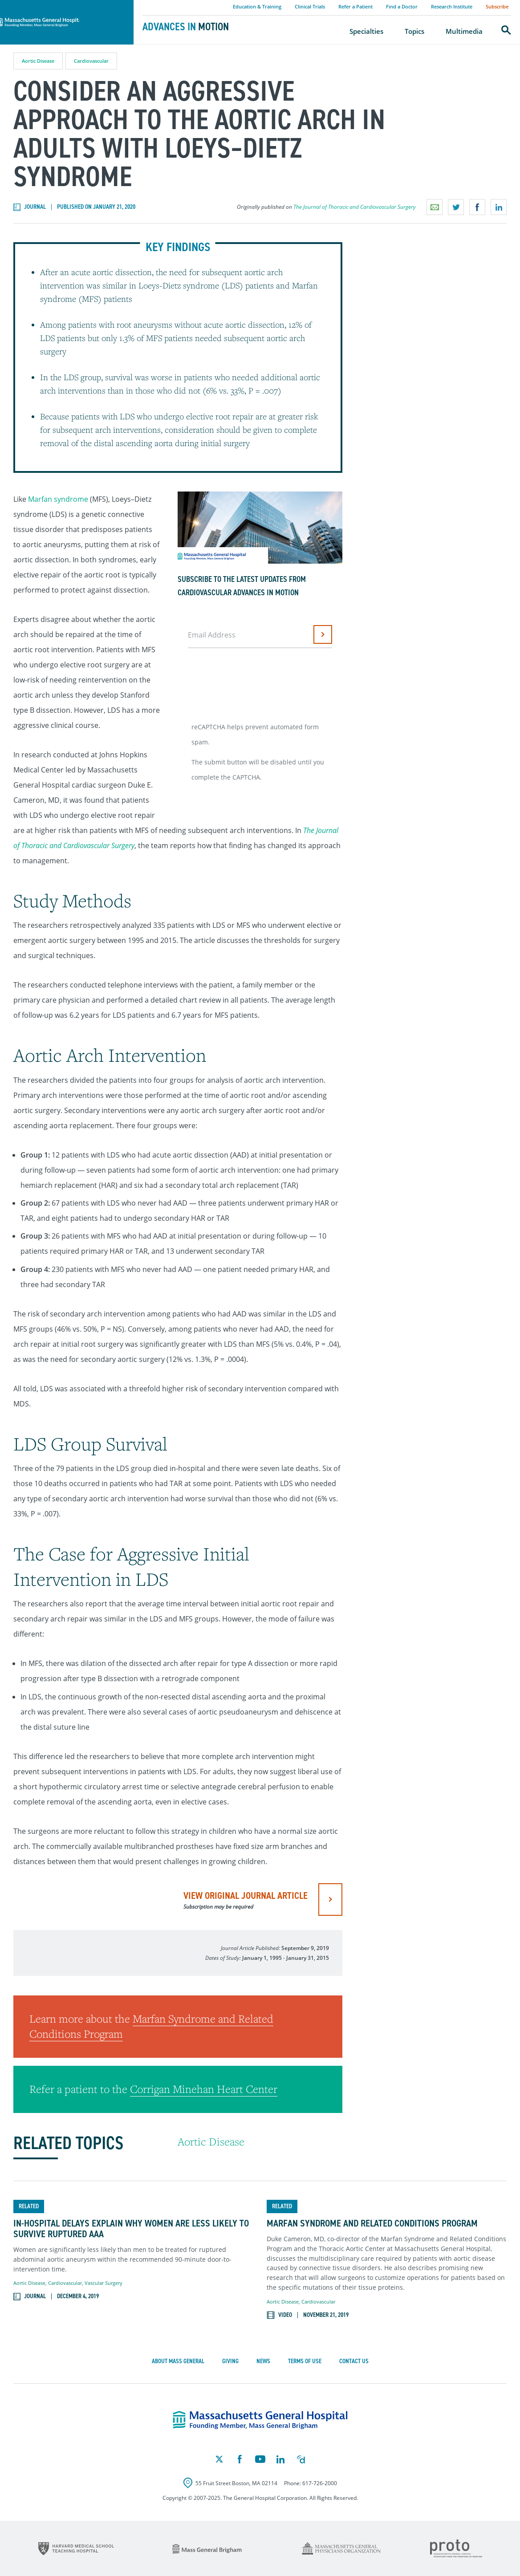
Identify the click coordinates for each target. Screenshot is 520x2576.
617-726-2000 (319, 2483)
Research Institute (451, 6)
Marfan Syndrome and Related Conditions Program (372, 2223)
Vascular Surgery (103, 2282)
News (263, 2361)
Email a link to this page (435, 207)
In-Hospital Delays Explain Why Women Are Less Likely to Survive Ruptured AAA (131, 2228)
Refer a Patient (355, 6)
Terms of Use (304, 2361)
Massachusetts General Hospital (54, 5)
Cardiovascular (91, 60)
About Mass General (178, 2361)
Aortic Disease (38, 60)
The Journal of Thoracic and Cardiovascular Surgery (354, 207)
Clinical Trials (310, 6)
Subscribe (497, 6)
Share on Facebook (477, 207)
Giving (230, 2361)
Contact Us (354, 2361)
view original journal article (245, 1899)
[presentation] (256, 681)
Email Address (212, 635)
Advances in (185, 27)
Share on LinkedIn (499, 207)
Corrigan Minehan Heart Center (203, 2089)
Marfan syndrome (58, 499)
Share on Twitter (456, 207)
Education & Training (257, 6)
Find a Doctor (402, 6)
